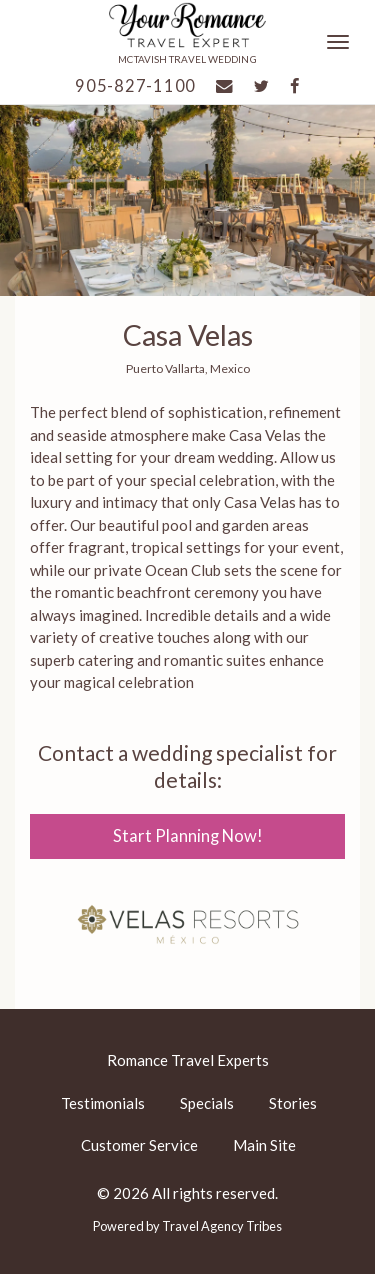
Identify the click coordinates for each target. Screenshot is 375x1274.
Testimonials (103, 1103)
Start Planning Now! (188, 836)
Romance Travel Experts (188, 1060)
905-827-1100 (135, 86)
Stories (293, 1103)
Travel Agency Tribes (222, 1226)
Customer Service (139, 1145)
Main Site (264, 1145)
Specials (207, 1103)
